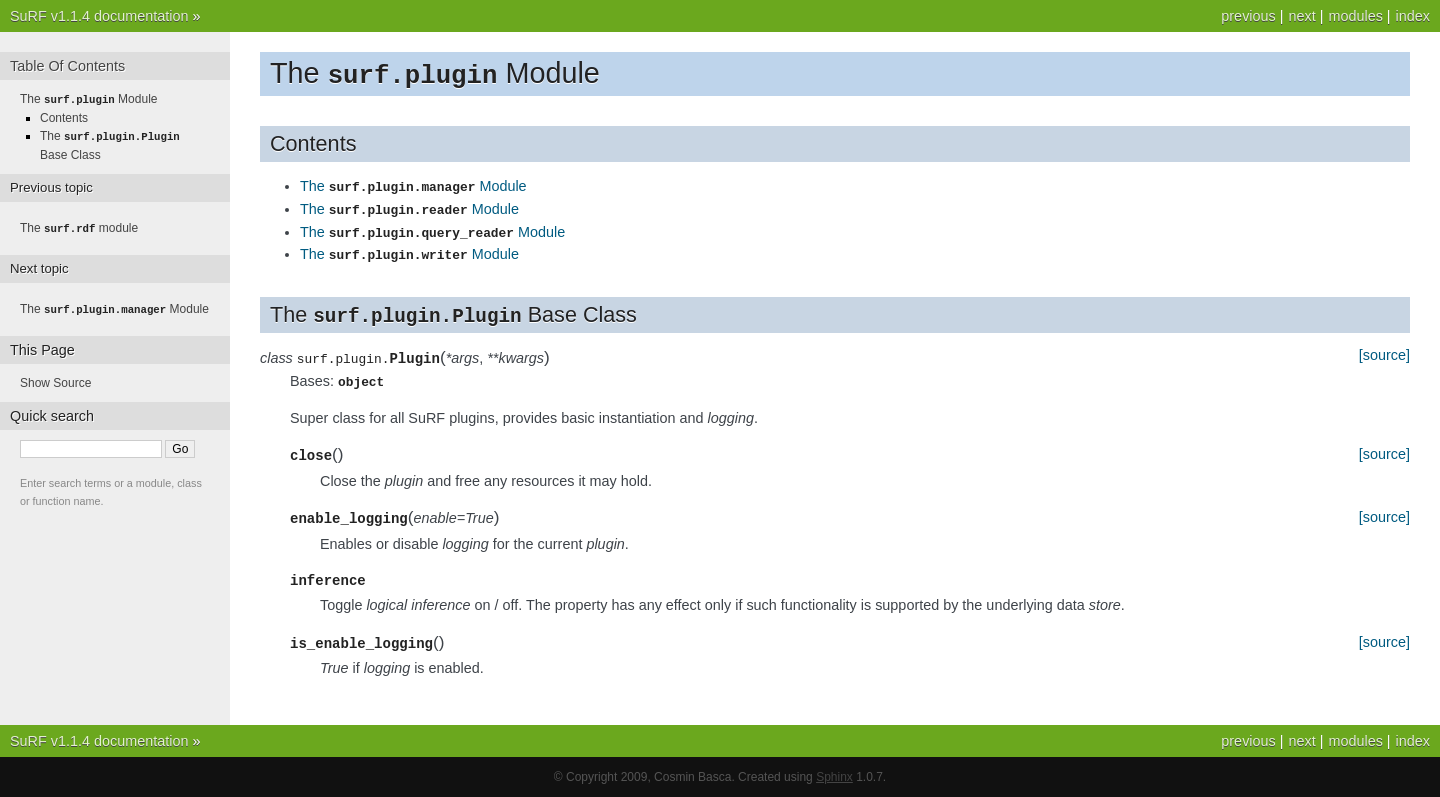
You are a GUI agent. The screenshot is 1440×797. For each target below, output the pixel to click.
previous (1248, 16)
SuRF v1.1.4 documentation (99, 16)
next (1301, 16)
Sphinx (834, 777)
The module (79, 226)
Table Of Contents (67, 66)
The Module (413, 188)
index (1413, 16)
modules (1355, 16)
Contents (64, 117)
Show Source (55, 379)
